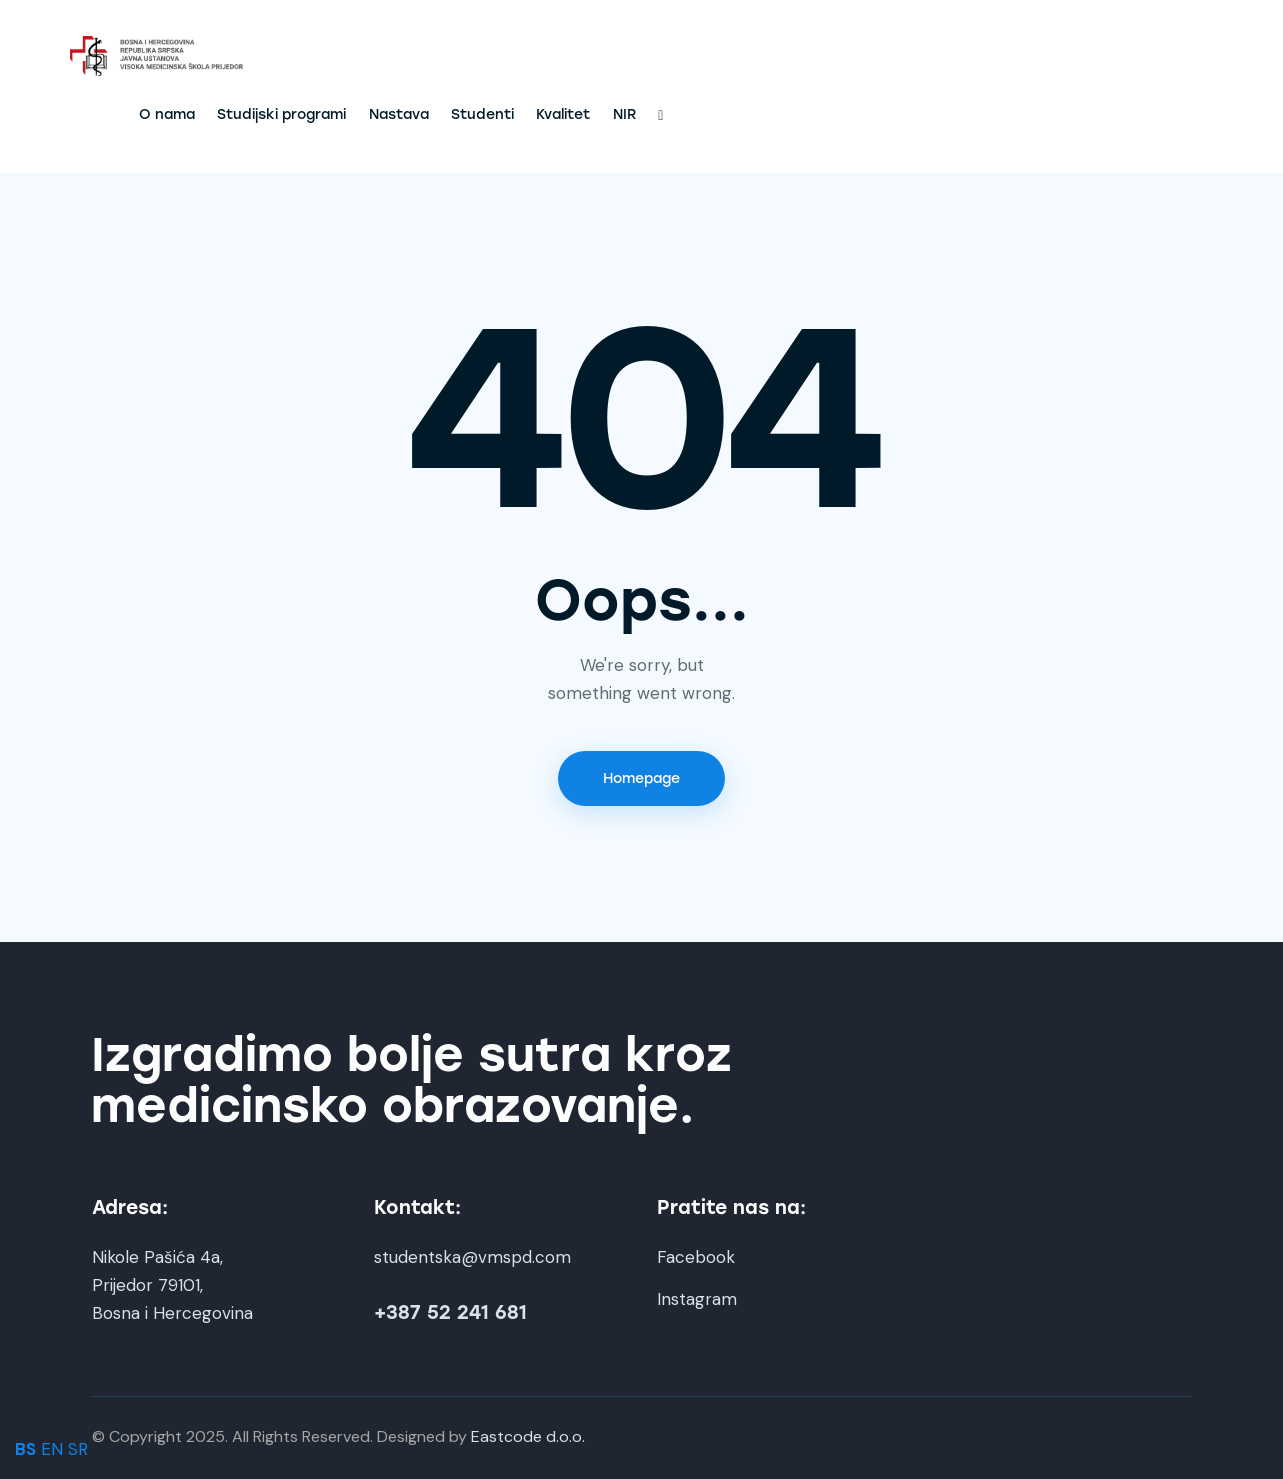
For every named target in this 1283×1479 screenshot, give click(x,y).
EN (52, 1449)
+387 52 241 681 (450, 1312)
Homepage (641, 778)
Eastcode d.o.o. (528, 1436)
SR (78, 1449)
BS (25, 1449)
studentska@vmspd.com (472, 1257)
